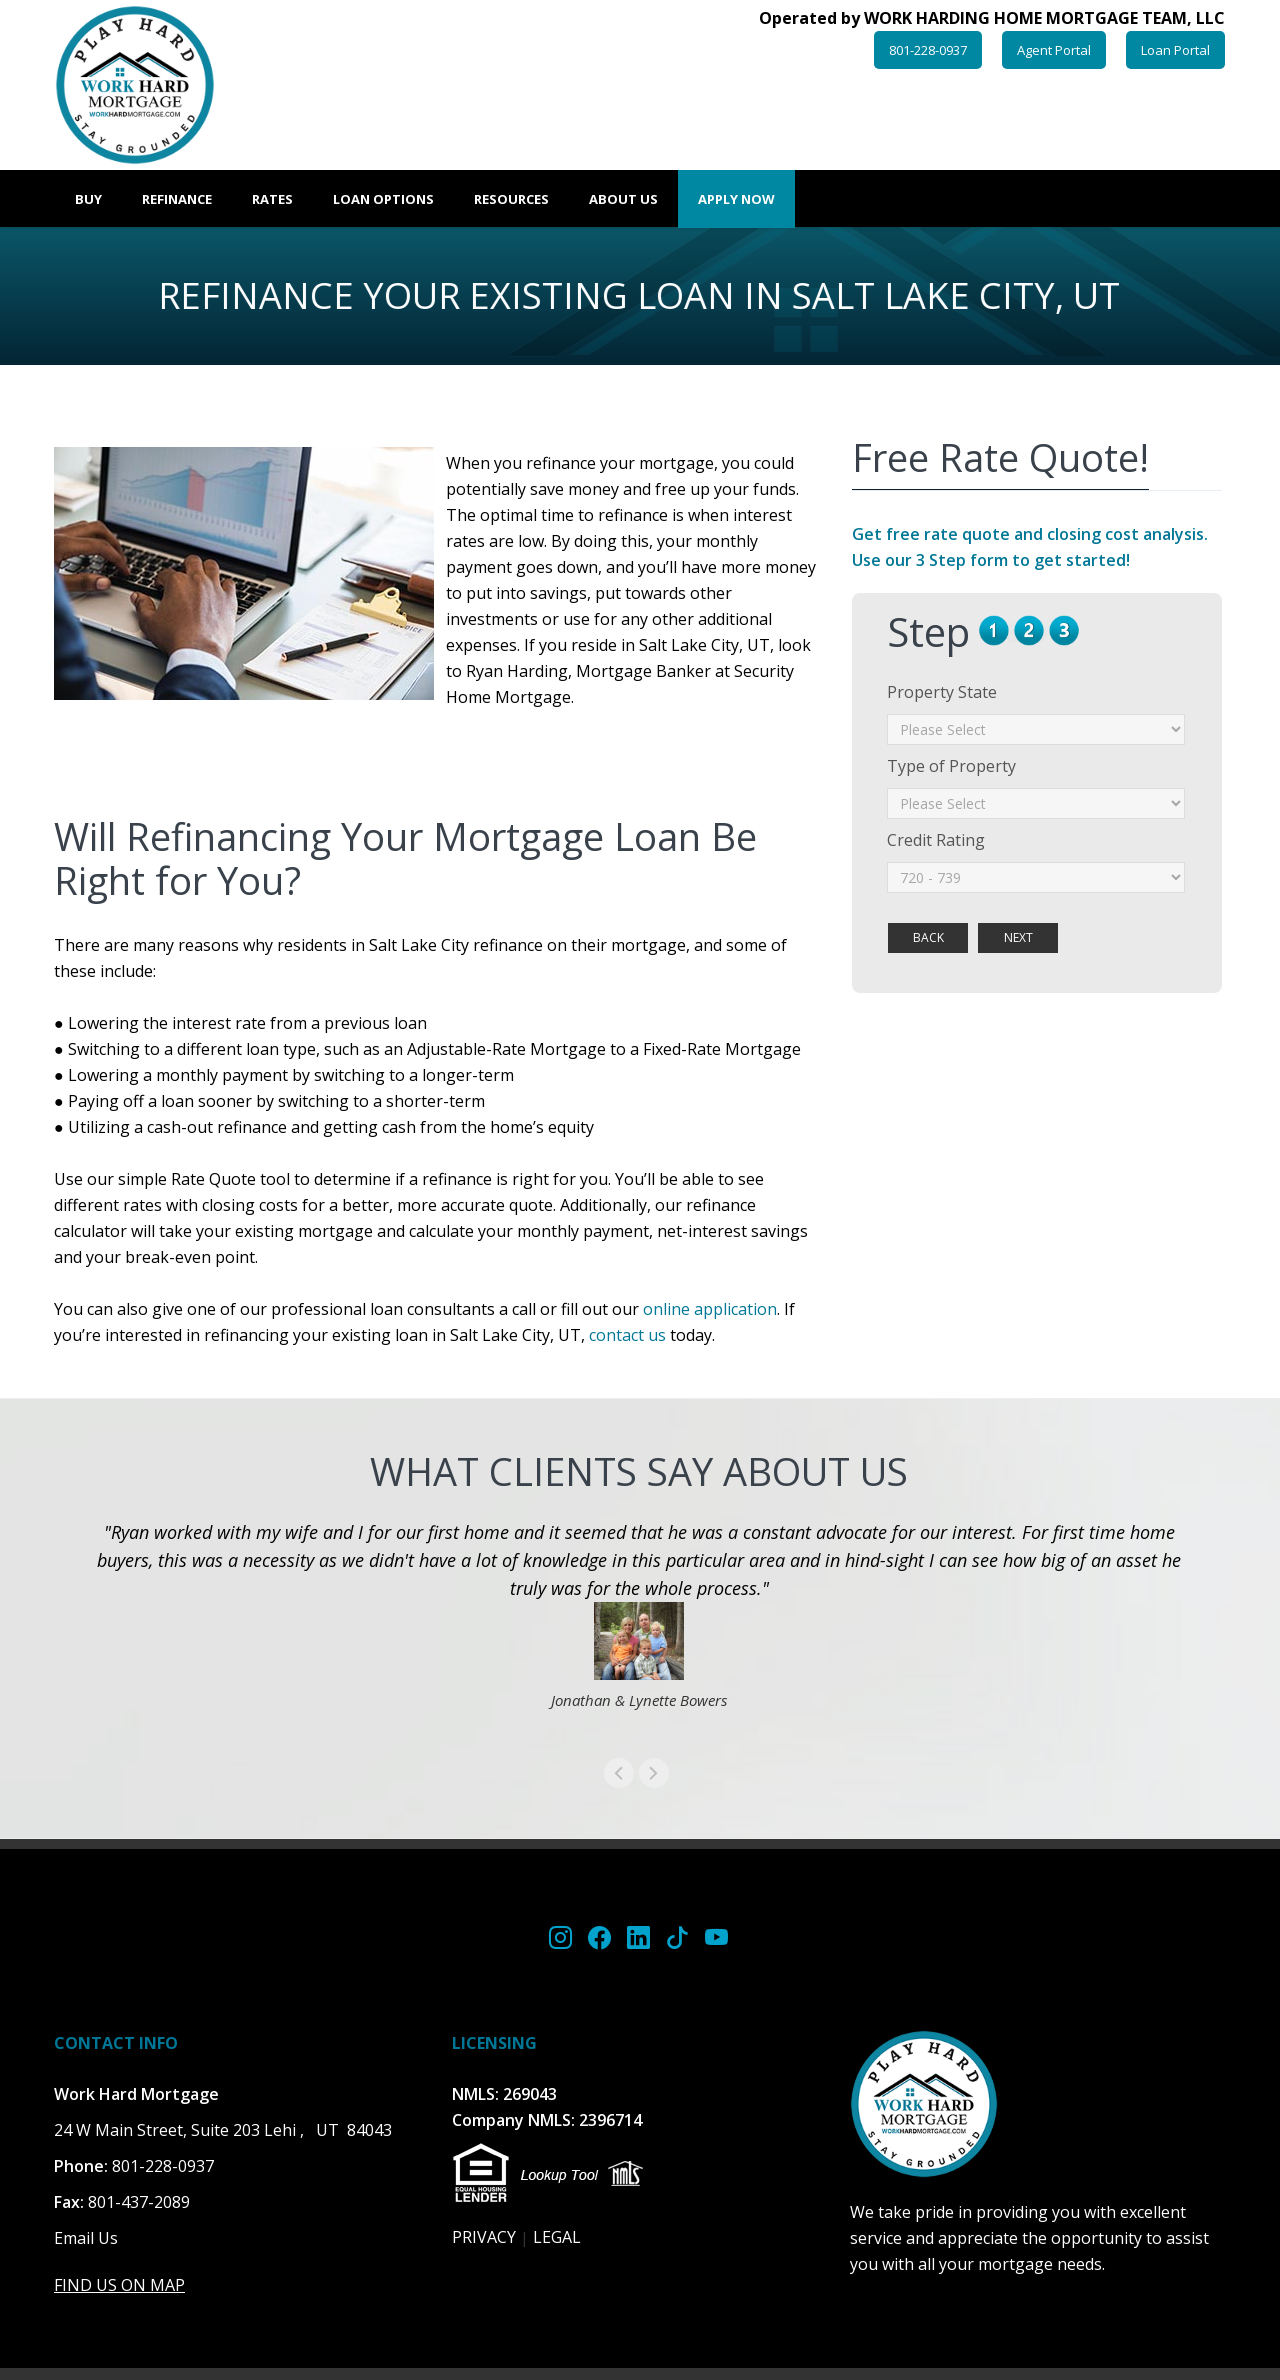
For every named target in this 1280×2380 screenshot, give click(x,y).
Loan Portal (1175, 50)
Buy (88, 199)
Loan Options (383, 199)
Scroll (1230, 2160)
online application (710, 1309)
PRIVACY (484, 2237)
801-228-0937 (928, 50)
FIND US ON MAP (119, 2285)
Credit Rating (936, 840)
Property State (942, 692)
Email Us (86, 2238)
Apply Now (736, 199)
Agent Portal (1054, 50)
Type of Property (951, 766)
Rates (272, 199)
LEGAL (557, 2237)
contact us (627, 1335)
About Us (623, 199)
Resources (511, 199)
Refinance (177, 199)
